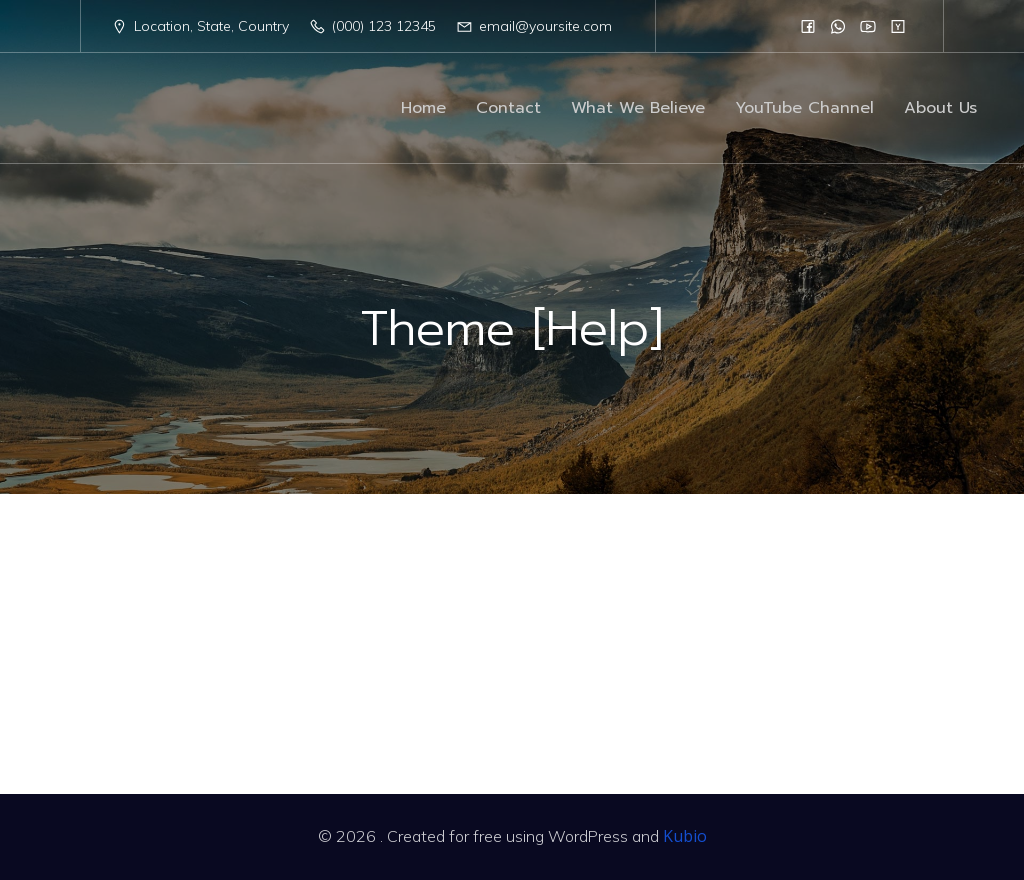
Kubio (685, 836)
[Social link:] (808, 26)
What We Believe (638, 108)
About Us (940, 108)
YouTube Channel (804, 108)
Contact (508, 108)
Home (423, 108)
